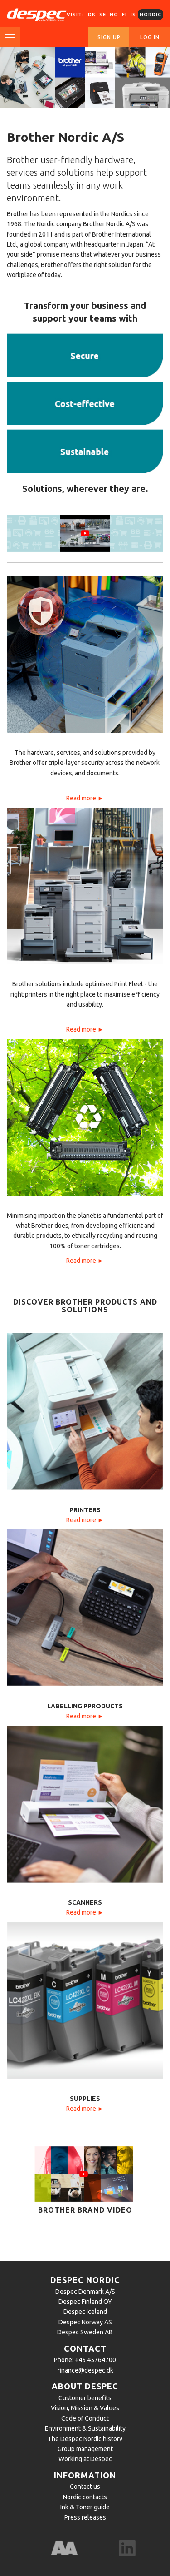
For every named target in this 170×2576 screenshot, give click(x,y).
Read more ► (85, 798)
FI (124, 14)
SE (102, 14)
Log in (150, 37)
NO (114, 14)
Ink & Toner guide (85, 2507)
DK (92, 14)
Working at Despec (85, 2458)
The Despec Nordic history (85, 2438)
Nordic (150, 14)
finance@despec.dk (85, 2370)
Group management (85, 2448)
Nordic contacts (85, 2497)
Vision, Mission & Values (85, 2408)
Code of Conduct (85, 2418)
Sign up (109, 37)
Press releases (85, 2517)
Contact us (85, 2486)
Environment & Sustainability (85, 2428)
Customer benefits (85, 2398)
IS (133, 14)
